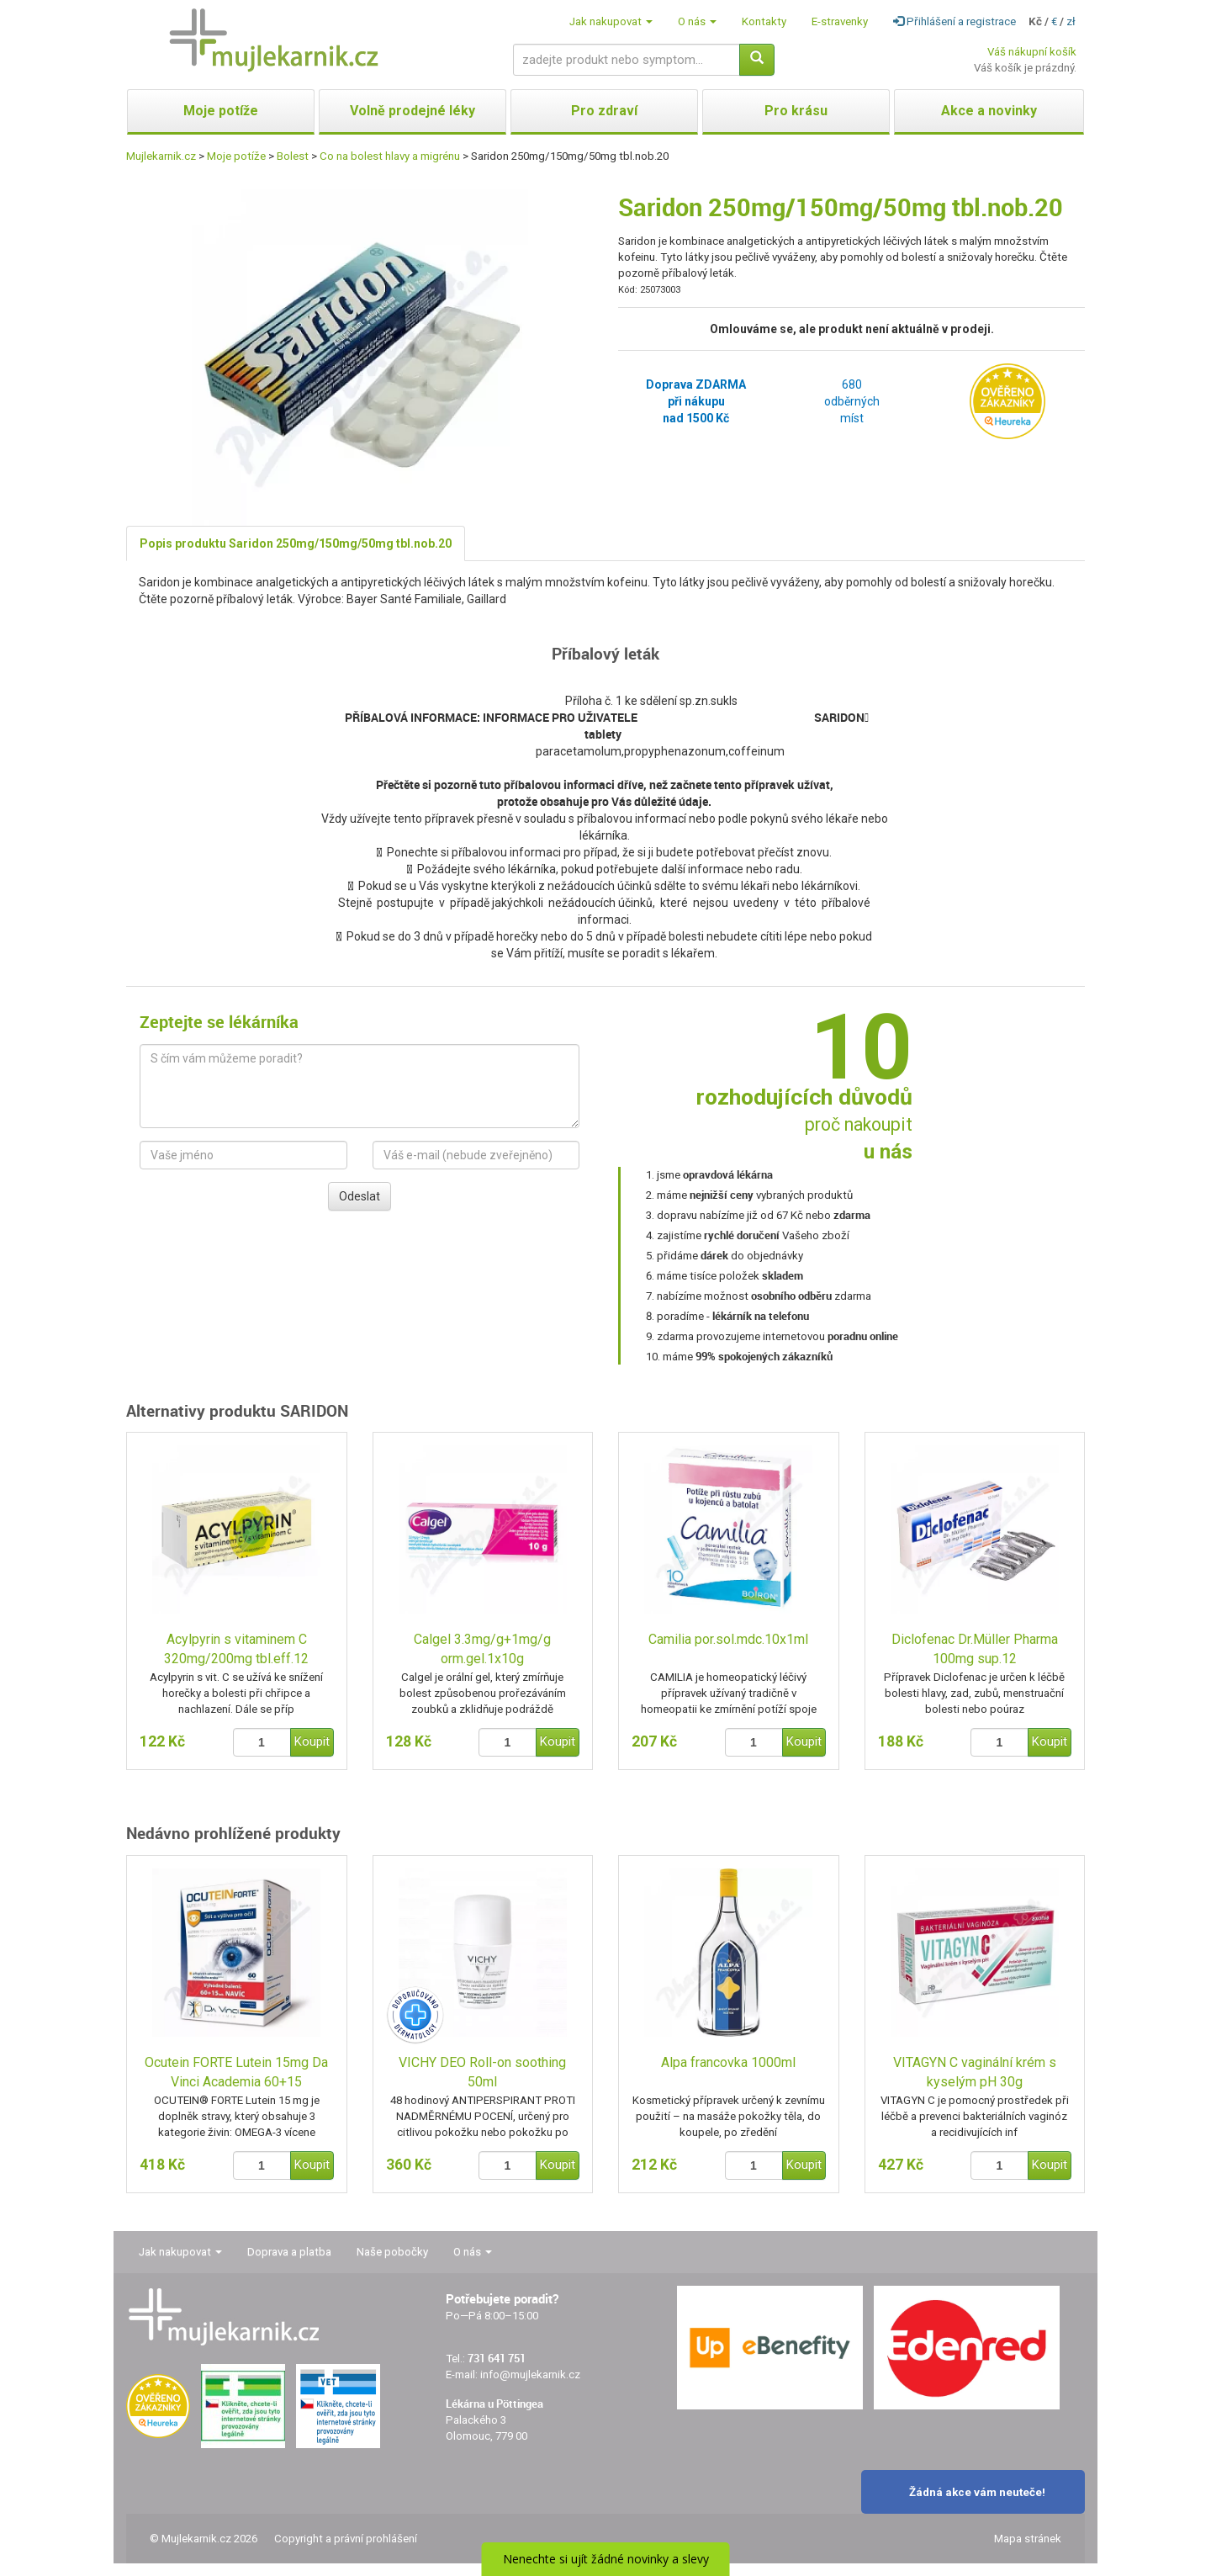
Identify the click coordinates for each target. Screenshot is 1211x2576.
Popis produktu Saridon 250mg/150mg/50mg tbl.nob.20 (296, 543)
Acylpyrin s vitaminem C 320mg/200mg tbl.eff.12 (236, 1649)
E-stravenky (840, 21)
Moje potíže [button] (220, 111)
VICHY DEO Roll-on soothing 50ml (482, 2072)
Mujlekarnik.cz (161, 156)
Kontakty (764, 21)
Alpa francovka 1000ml (728, 2062)
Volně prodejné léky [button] (412, 111)
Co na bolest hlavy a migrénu (390, 156)
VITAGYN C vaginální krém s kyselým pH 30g (974, 2072)
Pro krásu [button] (796, 111)
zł (1071, 21)
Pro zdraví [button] (604, 111)
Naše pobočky (392, 2251)
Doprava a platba (289, 2251)
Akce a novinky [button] (989, 111)
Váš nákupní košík (1031, 51)
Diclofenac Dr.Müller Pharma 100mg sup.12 (974, 1649)
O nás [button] (697, 21)
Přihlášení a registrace (954, 21)
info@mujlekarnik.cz (530, 2374)
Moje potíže (236, 156)
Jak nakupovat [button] (611, 21)
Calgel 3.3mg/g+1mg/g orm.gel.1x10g (482, 1649)
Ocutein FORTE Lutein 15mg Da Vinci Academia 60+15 (236, 2072)
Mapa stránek (1027, 2538)
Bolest (293, 156)
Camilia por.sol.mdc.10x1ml (728, 1639)
